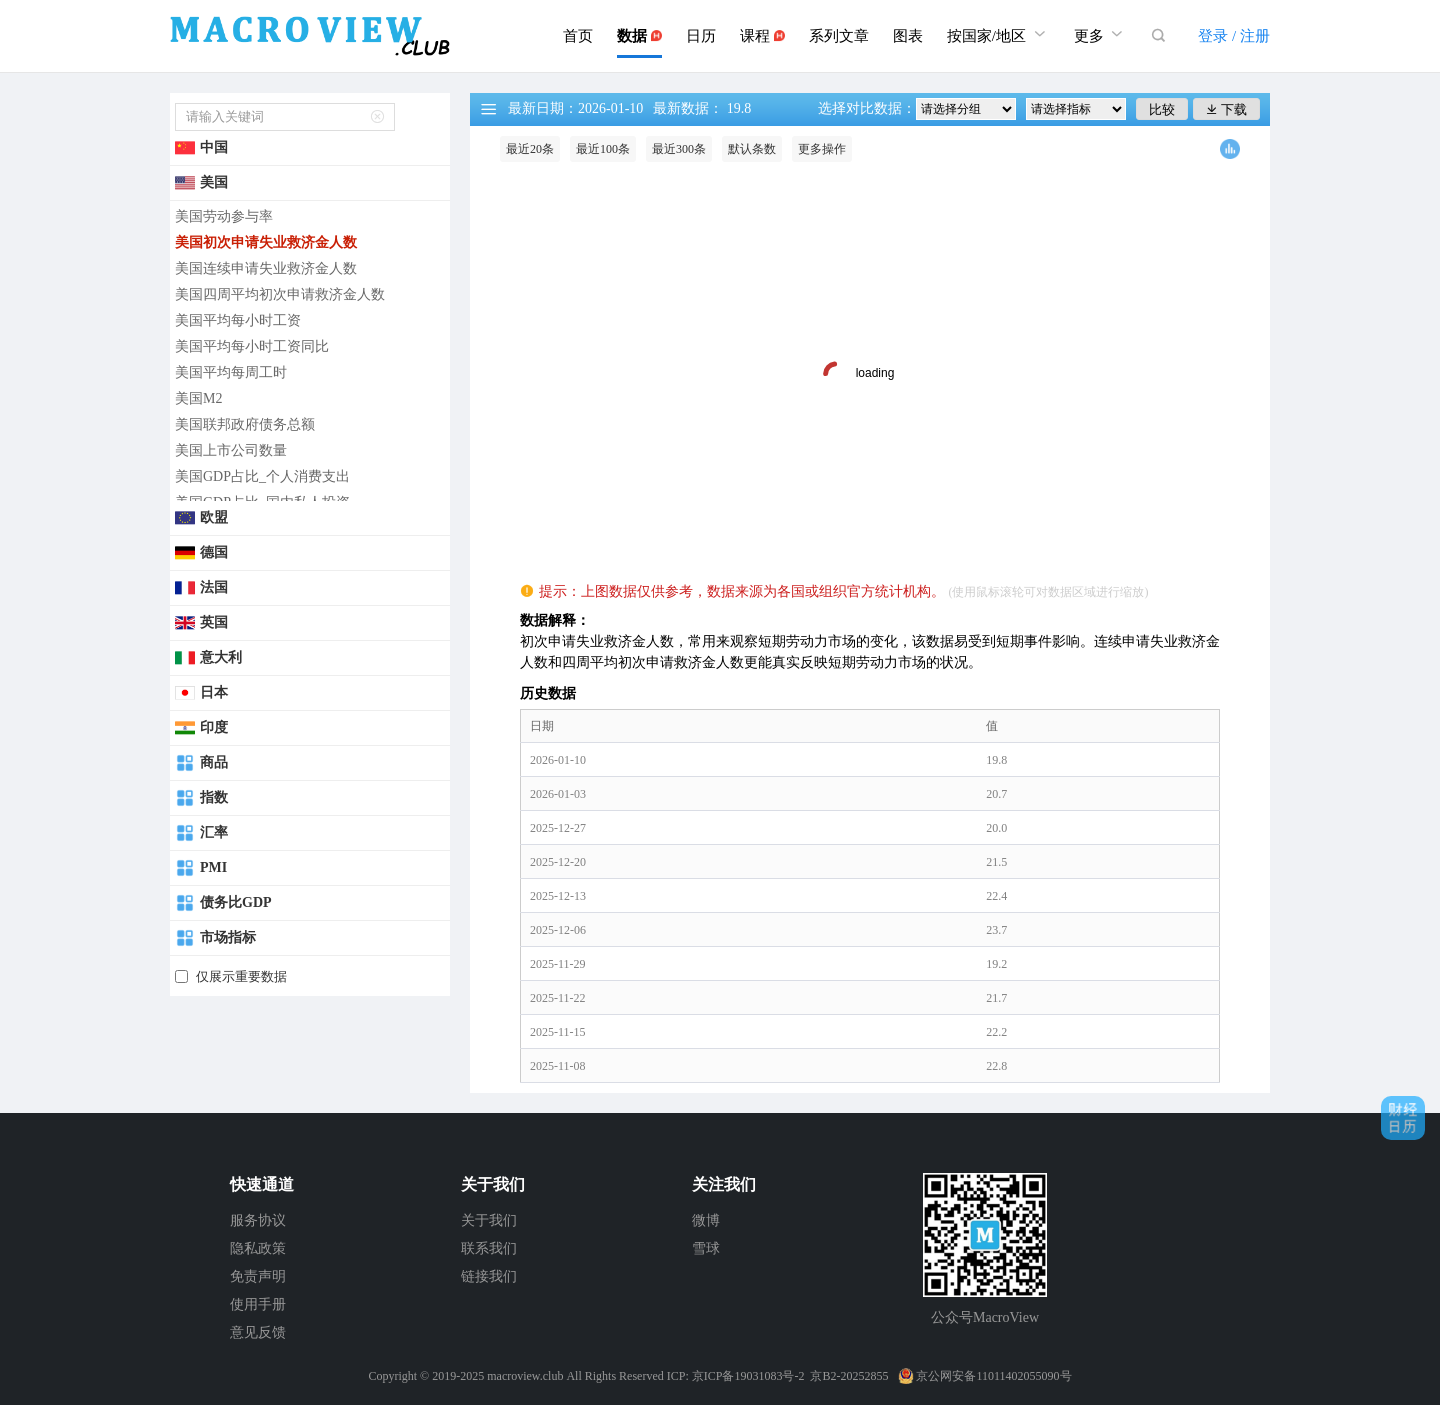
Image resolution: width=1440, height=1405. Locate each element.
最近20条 (530, 149)
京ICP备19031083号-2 (748, 1376)
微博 (706, 1220)
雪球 (706, 1248)
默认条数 (752, 149)
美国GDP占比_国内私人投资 (262, 502)
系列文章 (839, 36)
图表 (908, 36)
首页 (578, 36)
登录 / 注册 (1234, 36)
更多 (1101, 33)
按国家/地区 (998, 33)
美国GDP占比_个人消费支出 (262, 476)
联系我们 (489, 1248)
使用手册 (258, 1304)
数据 (639, 36)
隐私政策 (258, 1248)
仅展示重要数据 (241, 976)
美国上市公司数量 (231, 450)
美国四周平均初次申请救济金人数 (280, 294)
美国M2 (198, 398)
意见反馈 (258, 1332)
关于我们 (489, 1220)
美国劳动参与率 (224, 216)
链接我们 (489, 1276)
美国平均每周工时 (231, 372)
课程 (762, 36)
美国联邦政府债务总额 (245, 424)
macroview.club (525, 1376)
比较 (1162, 109)
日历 (701, 36)
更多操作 (822, 149)
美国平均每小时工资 (238, 320)
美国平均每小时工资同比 (252, 346)
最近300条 (679, 149)
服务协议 (258, 1220)
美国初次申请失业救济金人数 (266, 242)
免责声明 (258, 1276)
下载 (1226, 109)
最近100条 (603, 149)
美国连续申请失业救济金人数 (266, 268)
